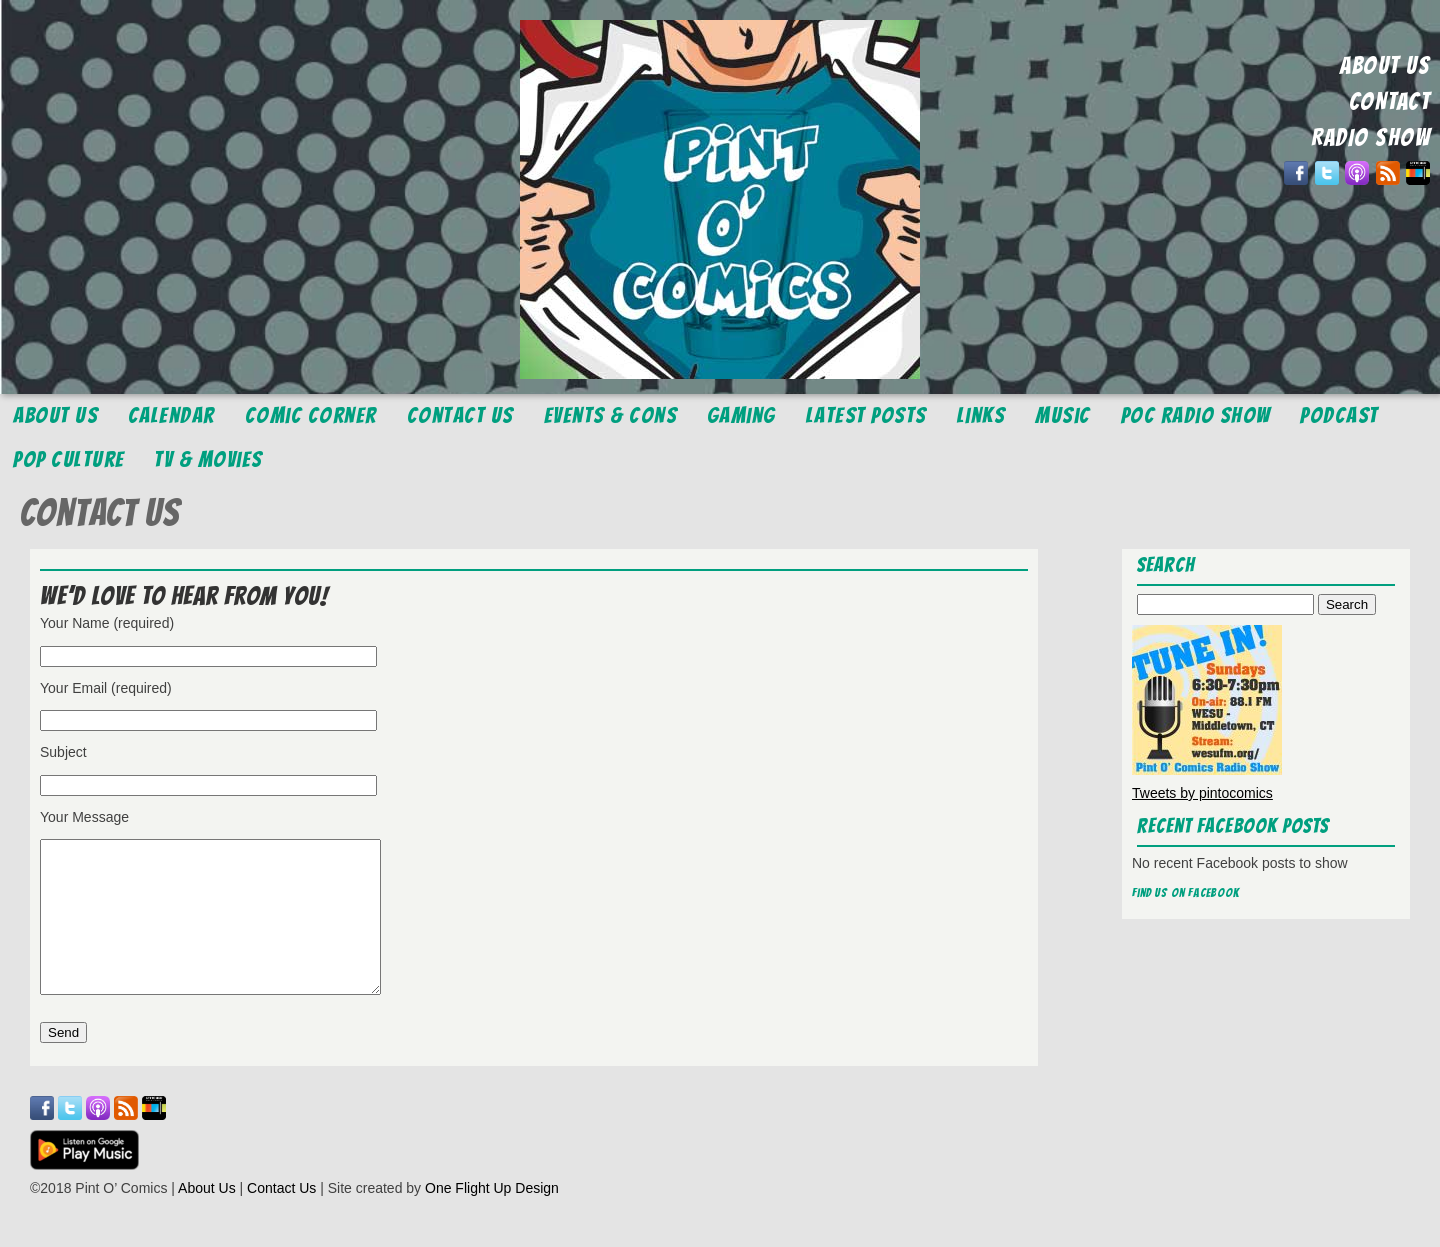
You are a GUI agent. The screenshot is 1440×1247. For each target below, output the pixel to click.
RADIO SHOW (1370, 137)
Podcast (1339, 415)
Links (981, 415)
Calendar (171, 415)
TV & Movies (208, 459)
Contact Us (460, 415)
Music (1063, 415)
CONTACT (1390, 101)
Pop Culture (69, 459)
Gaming (741, 415)
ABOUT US (1385, 65)
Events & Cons (611, 415)
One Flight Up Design (492, 1218)
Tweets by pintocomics (1202, 793)
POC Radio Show (1196, 415)
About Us (55, 415)
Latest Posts (866, 415)
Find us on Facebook (1186, 892)
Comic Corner (311, 415)
